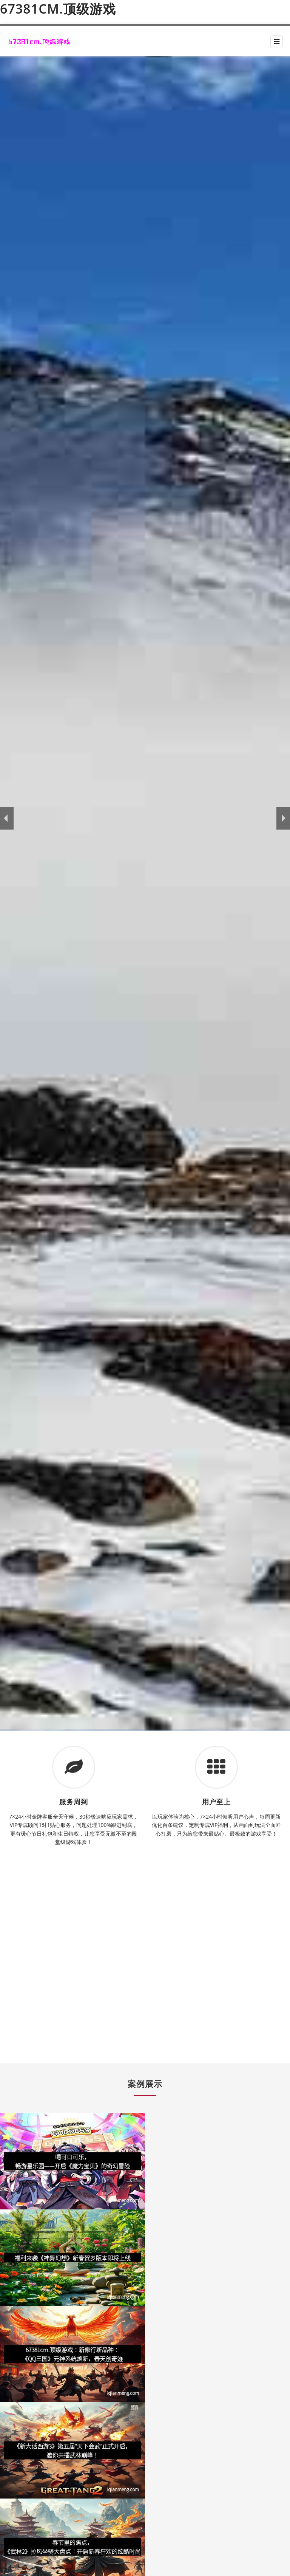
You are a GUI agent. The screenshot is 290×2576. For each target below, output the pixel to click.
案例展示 (145, 2083)
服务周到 (73, 1801)
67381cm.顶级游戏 (58, 8)
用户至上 (216, 1801)
